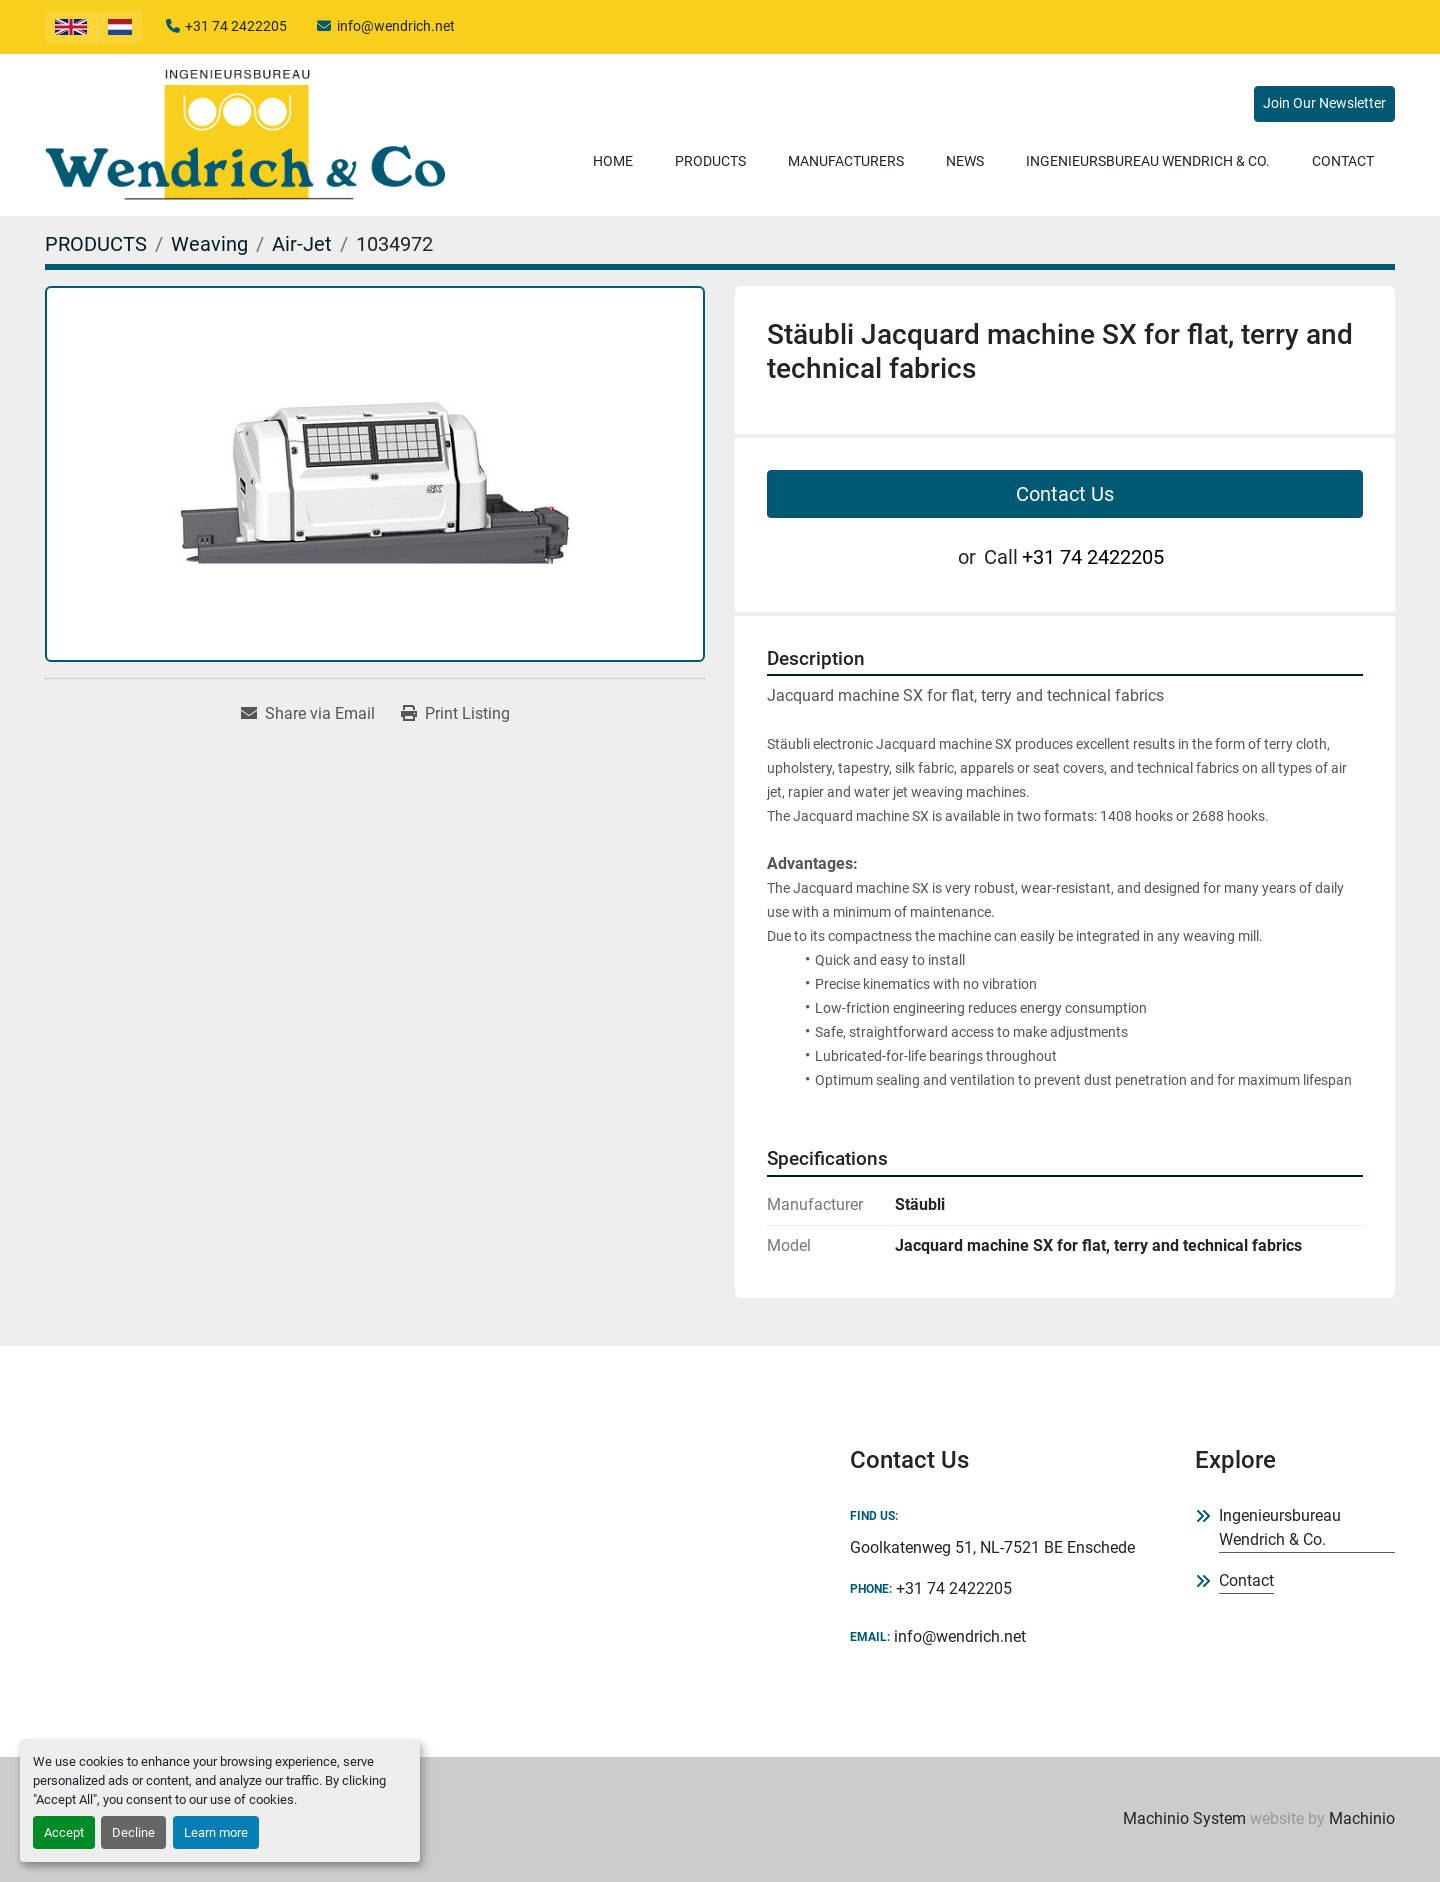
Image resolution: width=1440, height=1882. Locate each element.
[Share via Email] (308, 714)
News (965, 161)
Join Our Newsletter (1324, 103)
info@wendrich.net (396, 26)
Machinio (1362, 1818)
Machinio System (1184, 1818)
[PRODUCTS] (96, 244)
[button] (710, 161)
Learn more (216, 1832)
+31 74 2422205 (236, 26)
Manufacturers (846, 161)
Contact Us (1065, 494)
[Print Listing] (455, 714)
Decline (133, 1832)
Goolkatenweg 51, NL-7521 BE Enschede (992, 1547)
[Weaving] (209, 244)
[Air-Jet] (302, 244)
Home (613, 161)
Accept (64, 1832)
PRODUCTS (710, 161)
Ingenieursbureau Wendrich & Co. (1148, 161)
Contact (1343, 161)
